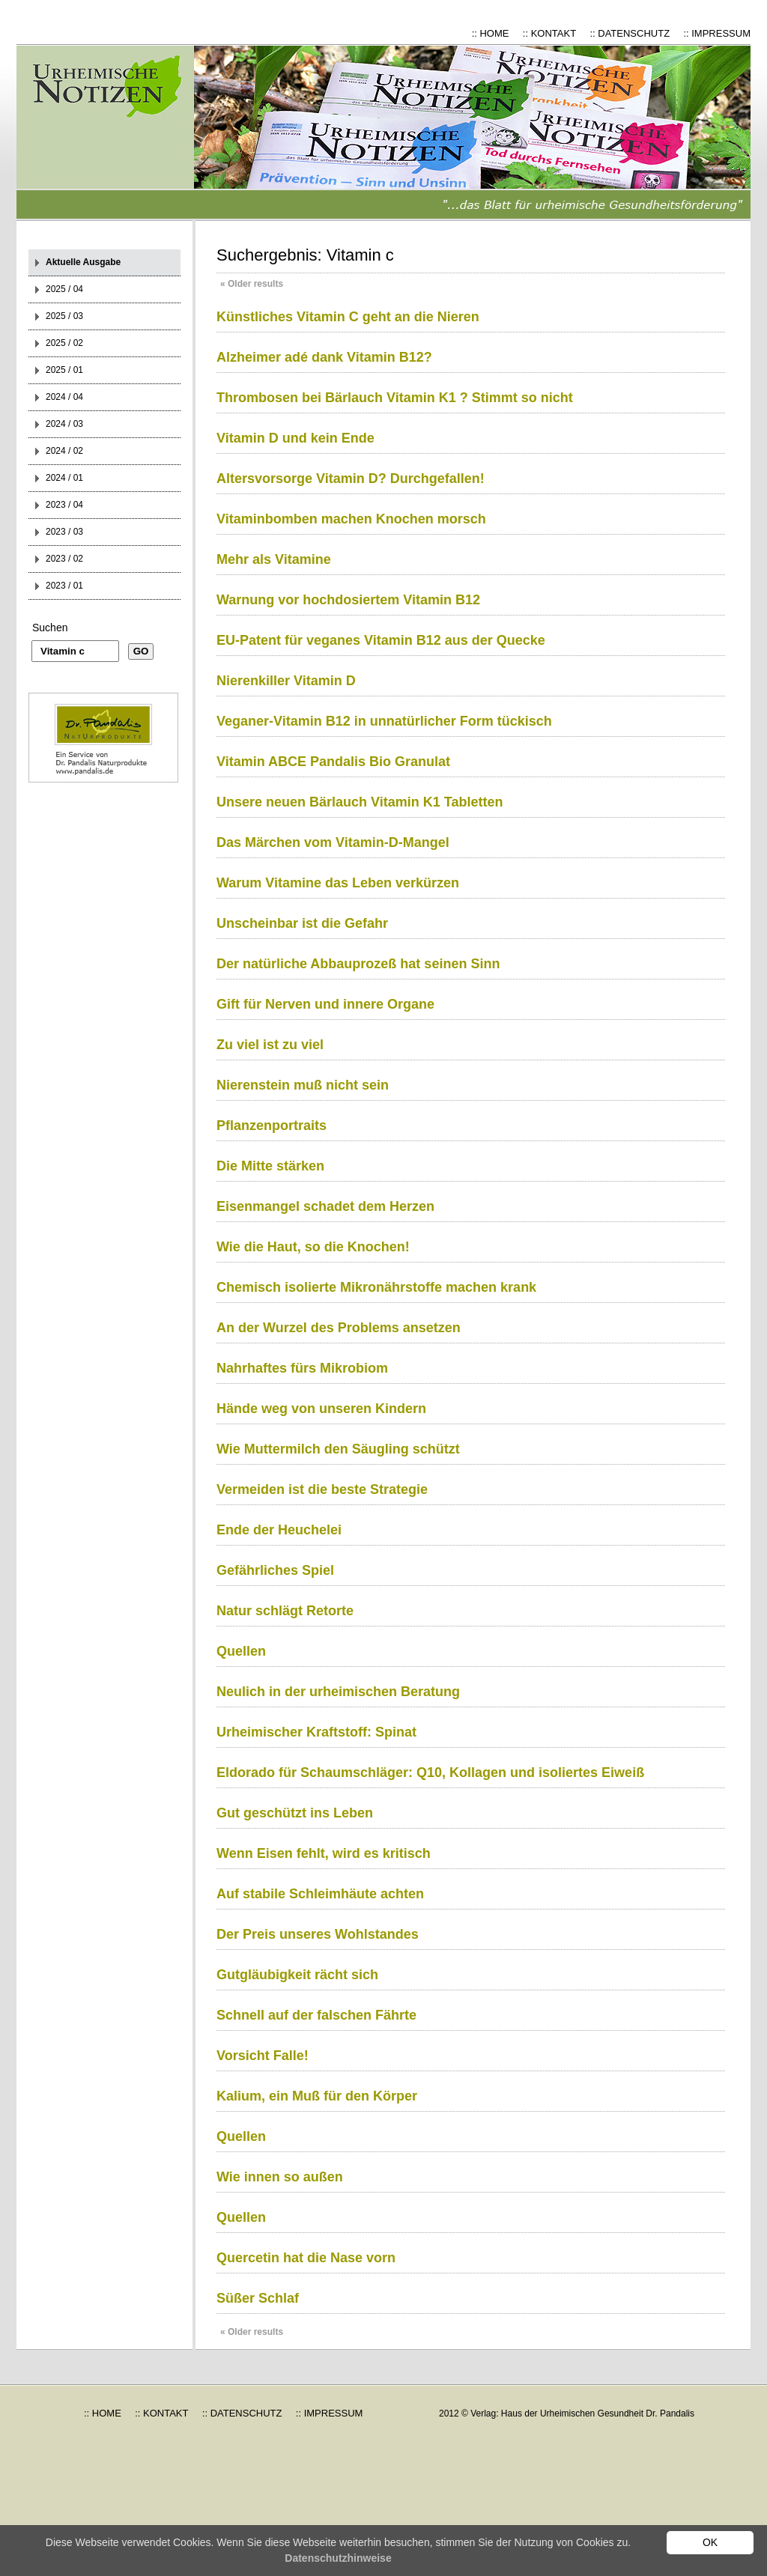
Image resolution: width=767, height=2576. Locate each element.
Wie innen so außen (279, 2176)
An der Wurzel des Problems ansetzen (338, 1327)
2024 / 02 (64, 451)
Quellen (241, 1651)
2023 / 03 (64, 531)
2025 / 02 (64, 343)
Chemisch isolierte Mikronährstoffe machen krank (376, 1287)
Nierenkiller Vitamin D (286, 680)
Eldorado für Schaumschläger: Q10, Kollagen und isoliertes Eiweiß (430, 1772)
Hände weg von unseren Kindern (321, 1408)
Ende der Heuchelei (279, 1529)
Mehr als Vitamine (273, 559)
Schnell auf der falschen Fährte (316, 2015)
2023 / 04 (64, 504)
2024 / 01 (64, 478)
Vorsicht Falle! (262, 2055)
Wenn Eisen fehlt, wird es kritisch (323, 1853)
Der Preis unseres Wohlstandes (317, 1934)
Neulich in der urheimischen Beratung (338, 1691)
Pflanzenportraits (271, 1125)
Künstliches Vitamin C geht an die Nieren (347, 316)
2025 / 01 (64, 370)
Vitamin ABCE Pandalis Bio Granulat (333, 761)
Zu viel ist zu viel (270, 1044)
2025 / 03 (64, 316)
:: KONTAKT (549, 33)
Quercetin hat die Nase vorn (305, 2257)
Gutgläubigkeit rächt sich (297, 1974)
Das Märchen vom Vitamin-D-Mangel (332, 842)
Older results (251, 284)
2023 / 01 (64, 585)
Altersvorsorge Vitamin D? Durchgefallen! (350, 478)
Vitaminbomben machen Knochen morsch (351, 518)
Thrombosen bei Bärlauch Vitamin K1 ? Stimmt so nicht (394, 397)
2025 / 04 (64, 289)
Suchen (49, 628)
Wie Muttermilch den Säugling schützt (338, 1449)
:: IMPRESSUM (717, 33)
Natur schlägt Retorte (285, 1610)
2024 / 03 (64, 424)
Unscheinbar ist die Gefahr (302, 923)
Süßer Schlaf (257, 2298)
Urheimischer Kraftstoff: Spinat (316, 1732)
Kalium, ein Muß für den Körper (316, 2096)
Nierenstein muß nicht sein (302, 1085)
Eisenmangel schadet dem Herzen (325, 1206)
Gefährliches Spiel (275, 1570)
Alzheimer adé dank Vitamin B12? (324, 357)
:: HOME (490, 33)
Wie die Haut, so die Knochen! (313, 1246)
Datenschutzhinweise (338, 2558)
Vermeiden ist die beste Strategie (322, 1489)
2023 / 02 (64, 558)
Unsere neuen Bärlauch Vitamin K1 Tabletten (359, 802)
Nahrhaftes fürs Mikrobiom (302, 1368)
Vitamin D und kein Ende (295, 438)
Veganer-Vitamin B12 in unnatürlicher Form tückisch (384, 721)
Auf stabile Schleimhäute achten (320, 1893)
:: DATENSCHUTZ (629, 33)
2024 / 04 (64, 397)
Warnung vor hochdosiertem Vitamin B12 (348, 599)
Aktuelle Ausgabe (83, 262)
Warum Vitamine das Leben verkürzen (337, 882)
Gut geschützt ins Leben (294, 1812)
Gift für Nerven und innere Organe (325, 1004)
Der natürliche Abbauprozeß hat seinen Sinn (358, 963)
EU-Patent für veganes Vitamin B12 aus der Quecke (380, 640)
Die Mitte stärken (270, 1165)
